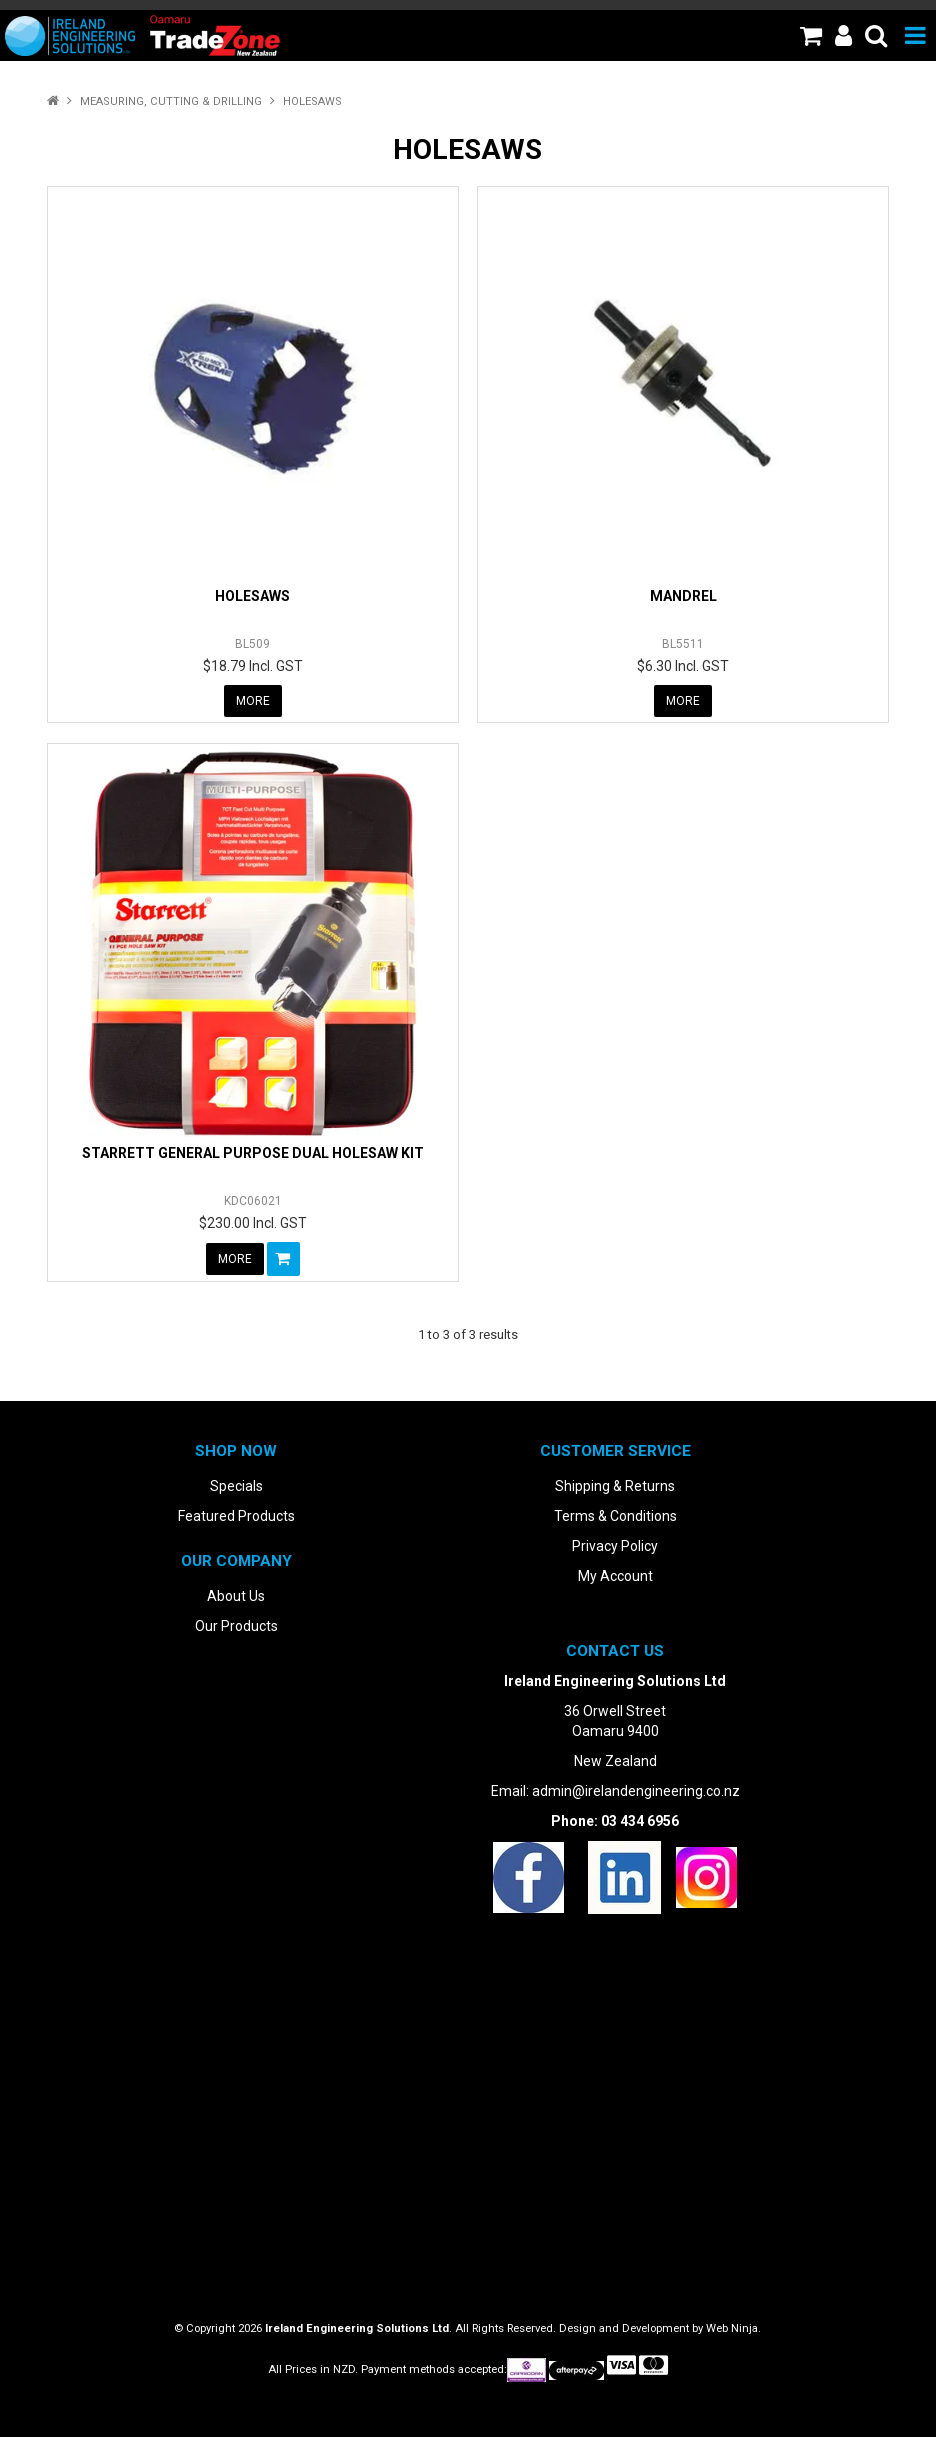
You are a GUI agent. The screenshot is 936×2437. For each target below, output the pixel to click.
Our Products (236, 1626)
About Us (236, 1596)
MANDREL (683, 596)
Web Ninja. (733, 2328)
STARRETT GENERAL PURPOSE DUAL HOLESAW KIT (253, 1153)
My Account (615, 1576)
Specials (236, 1486)
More (253, 701)
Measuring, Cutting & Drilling (171, 101)
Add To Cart (283, 1259)
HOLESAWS (252, 596)
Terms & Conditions (615, 1516)
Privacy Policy (615, 1546)
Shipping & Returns (615, 1486)
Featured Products (236, 1516)
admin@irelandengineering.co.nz (636, 1791)
